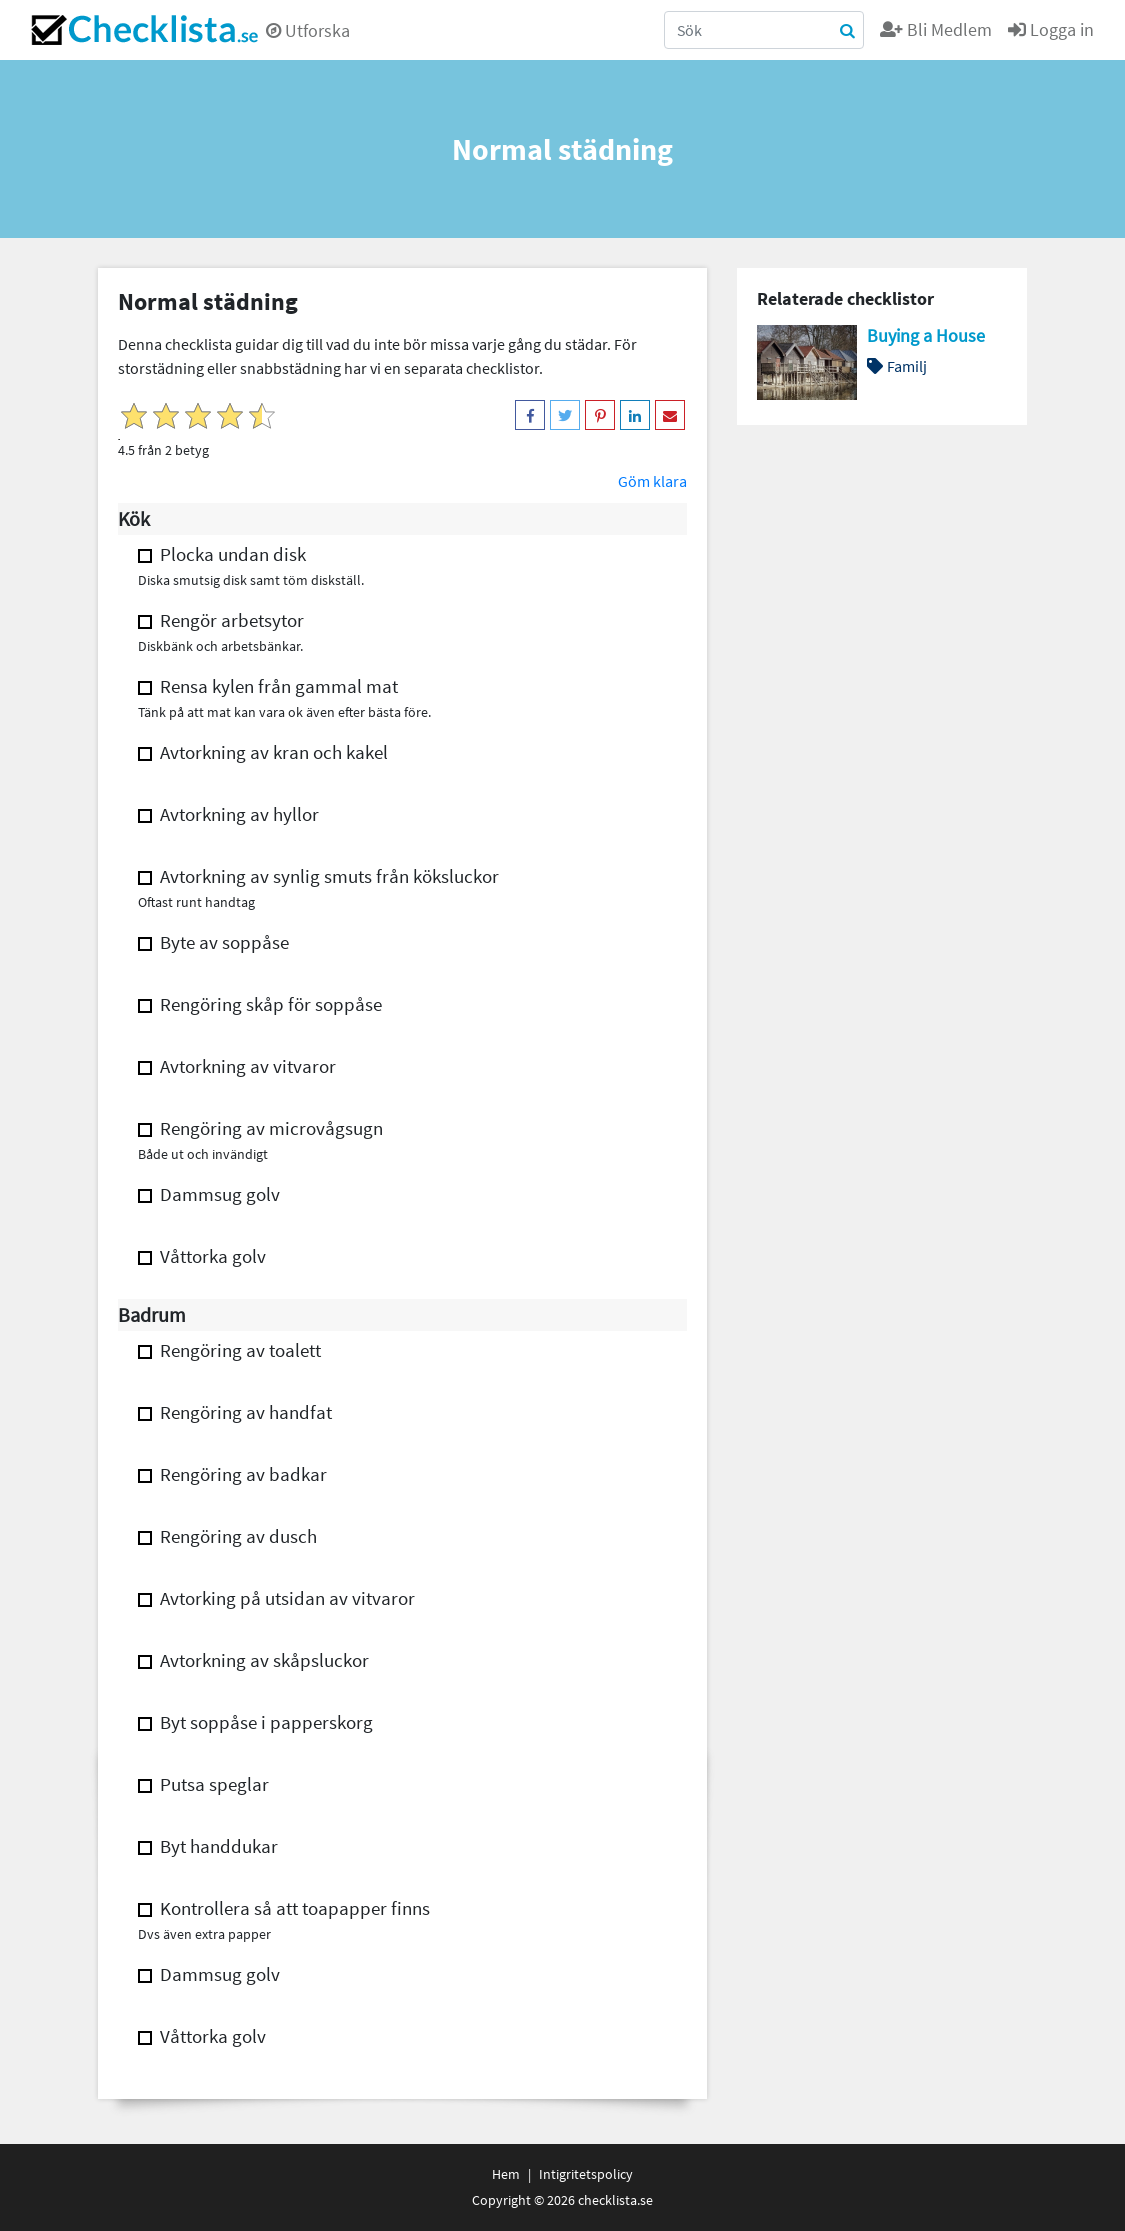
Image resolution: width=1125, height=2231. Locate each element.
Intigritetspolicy (586, 2174)
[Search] (764, 30)
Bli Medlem (936, 29)
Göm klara (652, 481)
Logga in (1051, 29)
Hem (506, 2174)
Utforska (308, 30)
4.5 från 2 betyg (163, 450)
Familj (897, 366)
